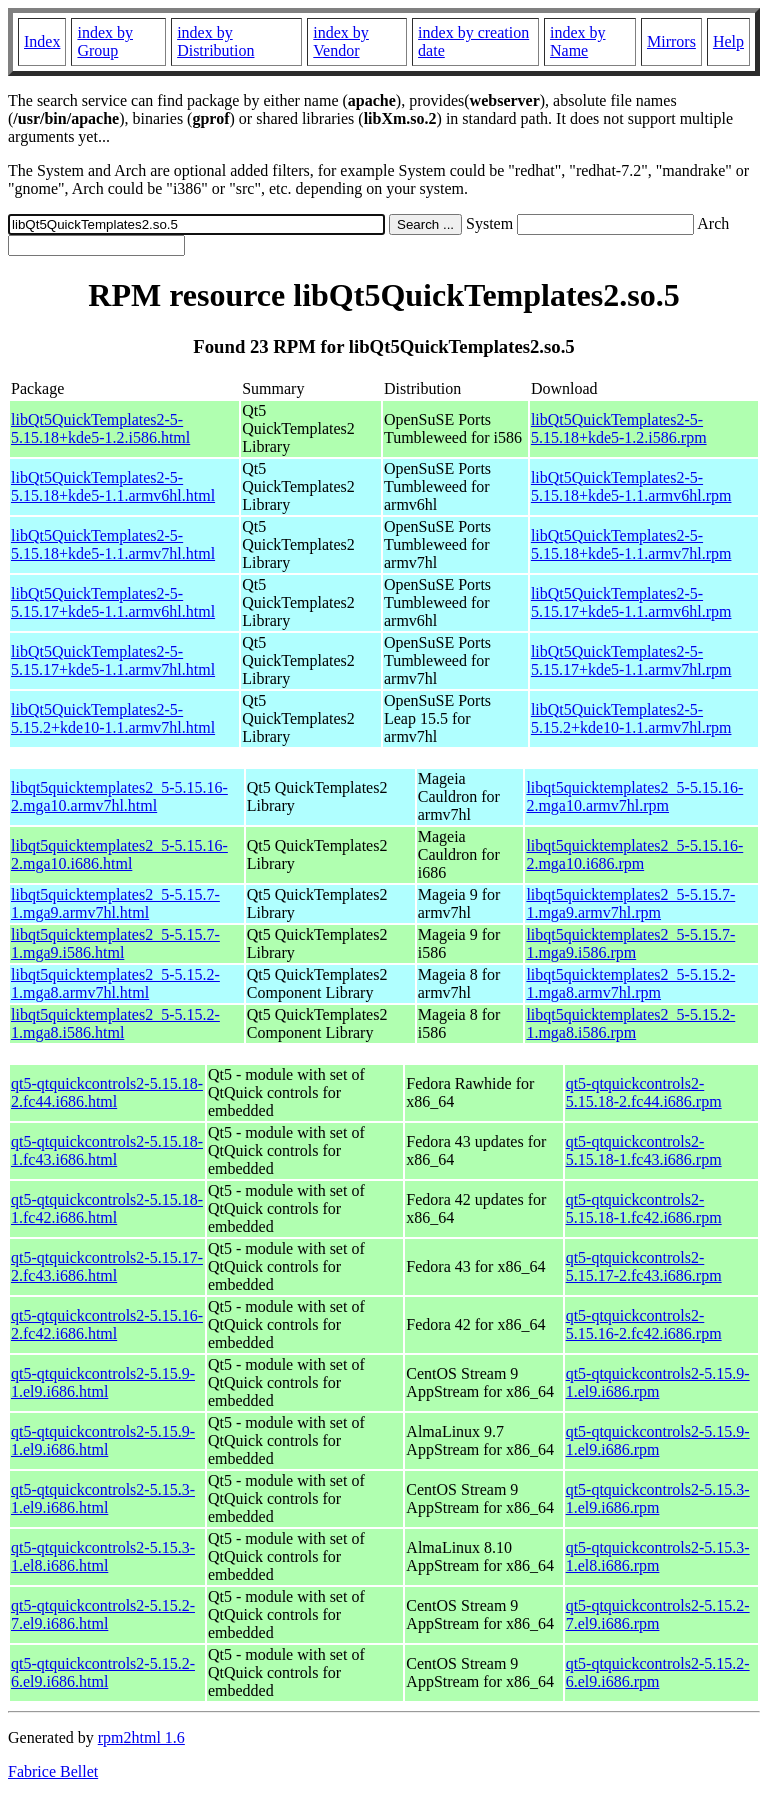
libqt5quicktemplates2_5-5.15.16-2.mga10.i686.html (119, 854)
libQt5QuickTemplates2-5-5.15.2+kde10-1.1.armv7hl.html (113, 718)
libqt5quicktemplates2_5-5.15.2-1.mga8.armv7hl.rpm (630, 983)
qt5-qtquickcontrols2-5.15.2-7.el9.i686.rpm (658, 1614)
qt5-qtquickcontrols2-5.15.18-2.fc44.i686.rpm (644, 1092)
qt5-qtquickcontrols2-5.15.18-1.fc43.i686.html (107, 1150)
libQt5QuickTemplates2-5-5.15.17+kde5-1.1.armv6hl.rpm (631, 602)
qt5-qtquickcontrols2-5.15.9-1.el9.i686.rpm (658, 1382)
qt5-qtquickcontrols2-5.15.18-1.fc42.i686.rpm (644, 1208)
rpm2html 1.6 (141, 1737)
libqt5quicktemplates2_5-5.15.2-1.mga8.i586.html (115, 1023)
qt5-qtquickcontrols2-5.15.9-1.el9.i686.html (103, 1382)
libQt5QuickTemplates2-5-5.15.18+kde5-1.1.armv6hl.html (113, 486)
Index (42, 41)
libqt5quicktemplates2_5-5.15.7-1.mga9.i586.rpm (630, 943)
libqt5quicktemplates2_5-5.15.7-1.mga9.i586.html (115, 943)
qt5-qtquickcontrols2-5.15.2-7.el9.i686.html (103, 1614)
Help (728, 41)
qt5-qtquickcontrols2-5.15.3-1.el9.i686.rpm (658, 1498)
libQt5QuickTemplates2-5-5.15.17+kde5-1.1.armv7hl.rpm (631, 660)
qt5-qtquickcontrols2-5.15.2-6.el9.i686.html (103, 1672)
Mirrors (671, 41)
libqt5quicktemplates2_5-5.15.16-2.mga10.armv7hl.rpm (634, 796)
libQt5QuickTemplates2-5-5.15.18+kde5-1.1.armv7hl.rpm (631, 544)
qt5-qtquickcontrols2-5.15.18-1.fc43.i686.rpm (644, 1150)
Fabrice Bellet (53, 1771)
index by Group (105, 41)
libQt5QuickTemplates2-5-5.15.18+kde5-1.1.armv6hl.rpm (631, 486)
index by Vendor (341, 41)
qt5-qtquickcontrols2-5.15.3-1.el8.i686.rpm (658, 1556)
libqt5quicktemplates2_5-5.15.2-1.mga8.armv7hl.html (115, 983)
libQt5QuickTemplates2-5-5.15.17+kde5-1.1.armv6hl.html (113, 602)
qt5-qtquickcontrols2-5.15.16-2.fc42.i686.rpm (644, 1324)
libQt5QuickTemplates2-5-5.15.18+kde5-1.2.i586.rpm (619, 428)
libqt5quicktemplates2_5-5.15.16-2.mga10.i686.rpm (634, 854)
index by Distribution (215, 41)
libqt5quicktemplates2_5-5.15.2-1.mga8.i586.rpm (630, 1023)
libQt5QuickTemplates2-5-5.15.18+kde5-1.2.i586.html (100, 428)
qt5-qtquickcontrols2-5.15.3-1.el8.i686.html (103, 1556)
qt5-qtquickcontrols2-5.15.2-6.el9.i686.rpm (658, 1672)
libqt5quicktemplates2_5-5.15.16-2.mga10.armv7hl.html (119, 796)
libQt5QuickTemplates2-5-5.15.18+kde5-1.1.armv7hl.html (113, 544)
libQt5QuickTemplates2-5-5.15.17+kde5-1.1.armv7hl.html (113, 660)
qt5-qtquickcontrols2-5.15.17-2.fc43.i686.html (107, 1266)
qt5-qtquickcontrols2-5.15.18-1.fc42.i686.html (107, 1208)
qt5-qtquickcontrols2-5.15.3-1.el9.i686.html (103, 1498)
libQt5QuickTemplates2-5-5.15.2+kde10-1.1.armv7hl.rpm (631, 718)
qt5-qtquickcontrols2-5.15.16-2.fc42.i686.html (107, 1324)
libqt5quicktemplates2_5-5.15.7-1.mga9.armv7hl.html (115, 903)
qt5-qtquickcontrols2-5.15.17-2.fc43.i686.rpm (644, 1266)
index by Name (578, 41)
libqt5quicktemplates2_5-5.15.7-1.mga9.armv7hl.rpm (630, 903)
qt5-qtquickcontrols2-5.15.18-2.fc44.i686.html (107, 1092)
